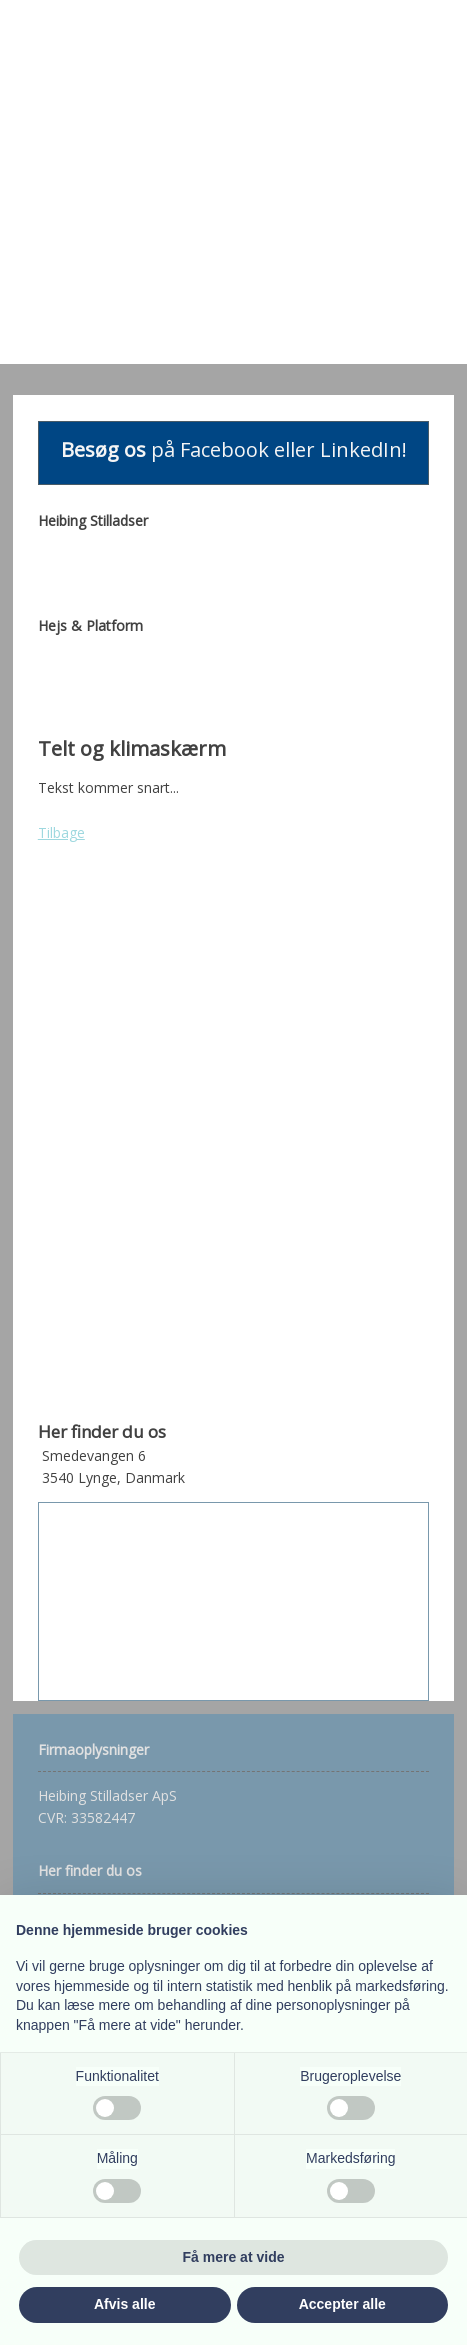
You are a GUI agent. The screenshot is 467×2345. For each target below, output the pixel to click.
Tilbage (61, 832)
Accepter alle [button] (342, 2304)
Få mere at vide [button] (234, 2257)
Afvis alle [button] (124, 2304)
